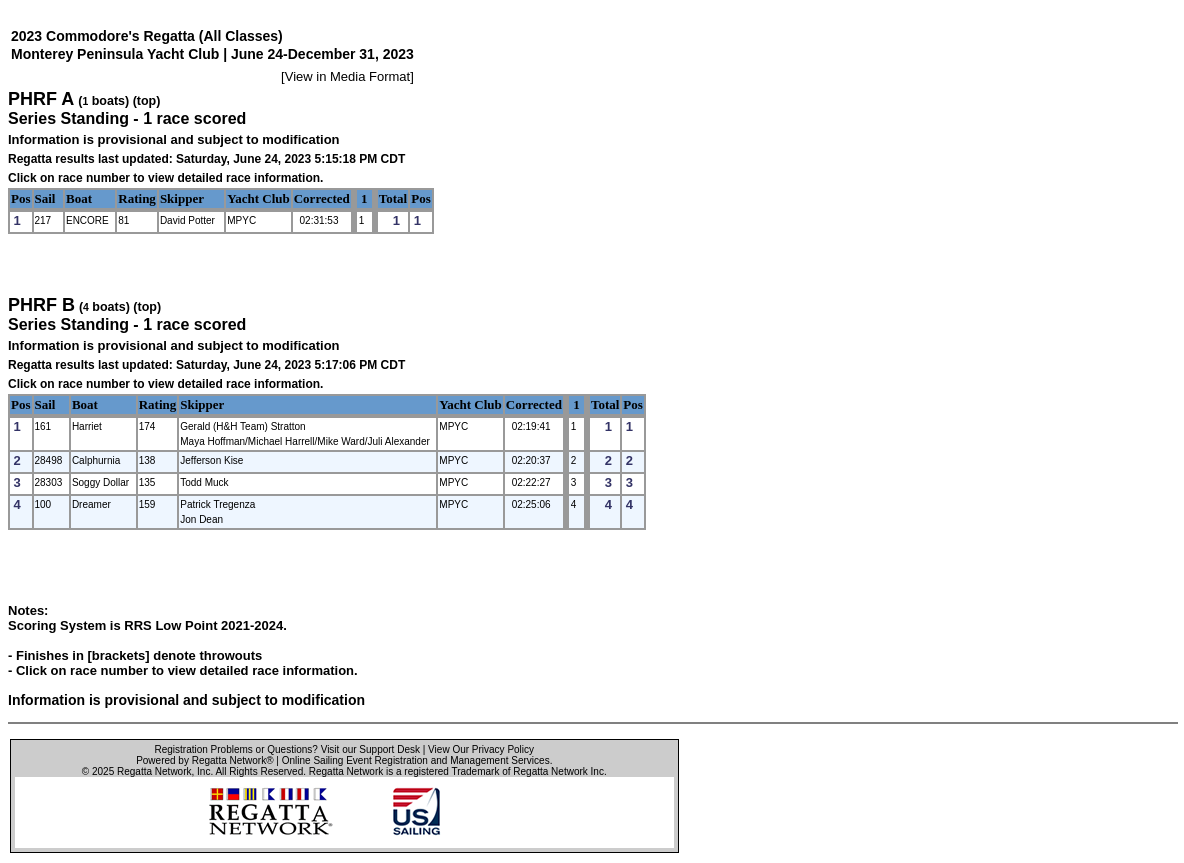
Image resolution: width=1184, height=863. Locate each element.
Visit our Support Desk (370, 749)
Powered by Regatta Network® (204, 760)
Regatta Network (154, 771)
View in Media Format (347, 76)
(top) (147, 101)
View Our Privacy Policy (481, 749)
